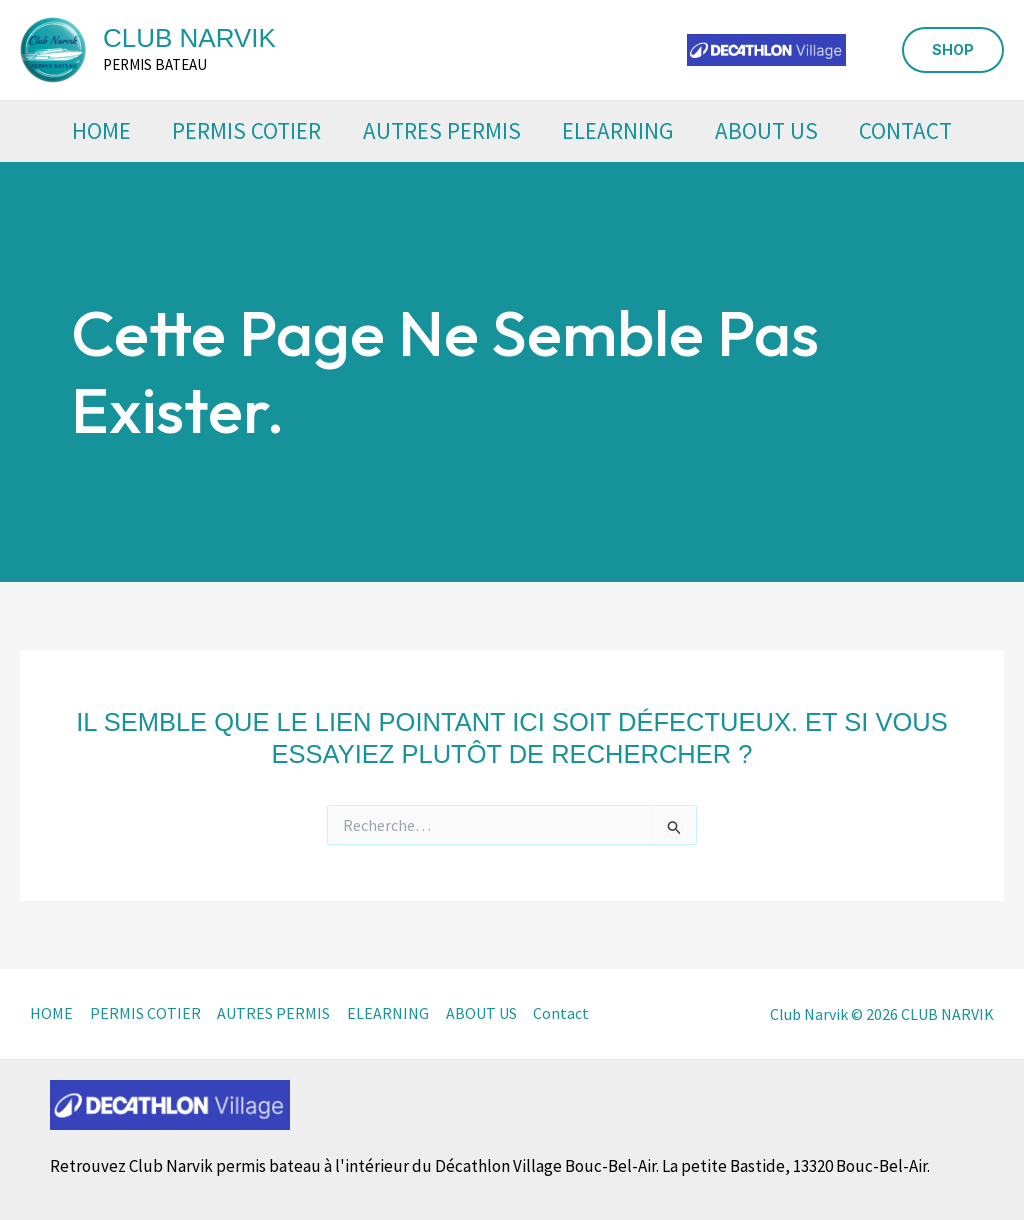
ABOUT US (773, 130)
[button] (953, 50)
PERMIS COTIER (240, 130)
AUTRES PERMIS (440, 130)
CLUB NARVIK (189, 38)
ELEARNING (620, 130)
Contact (917, 130)
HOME (90, 130)
